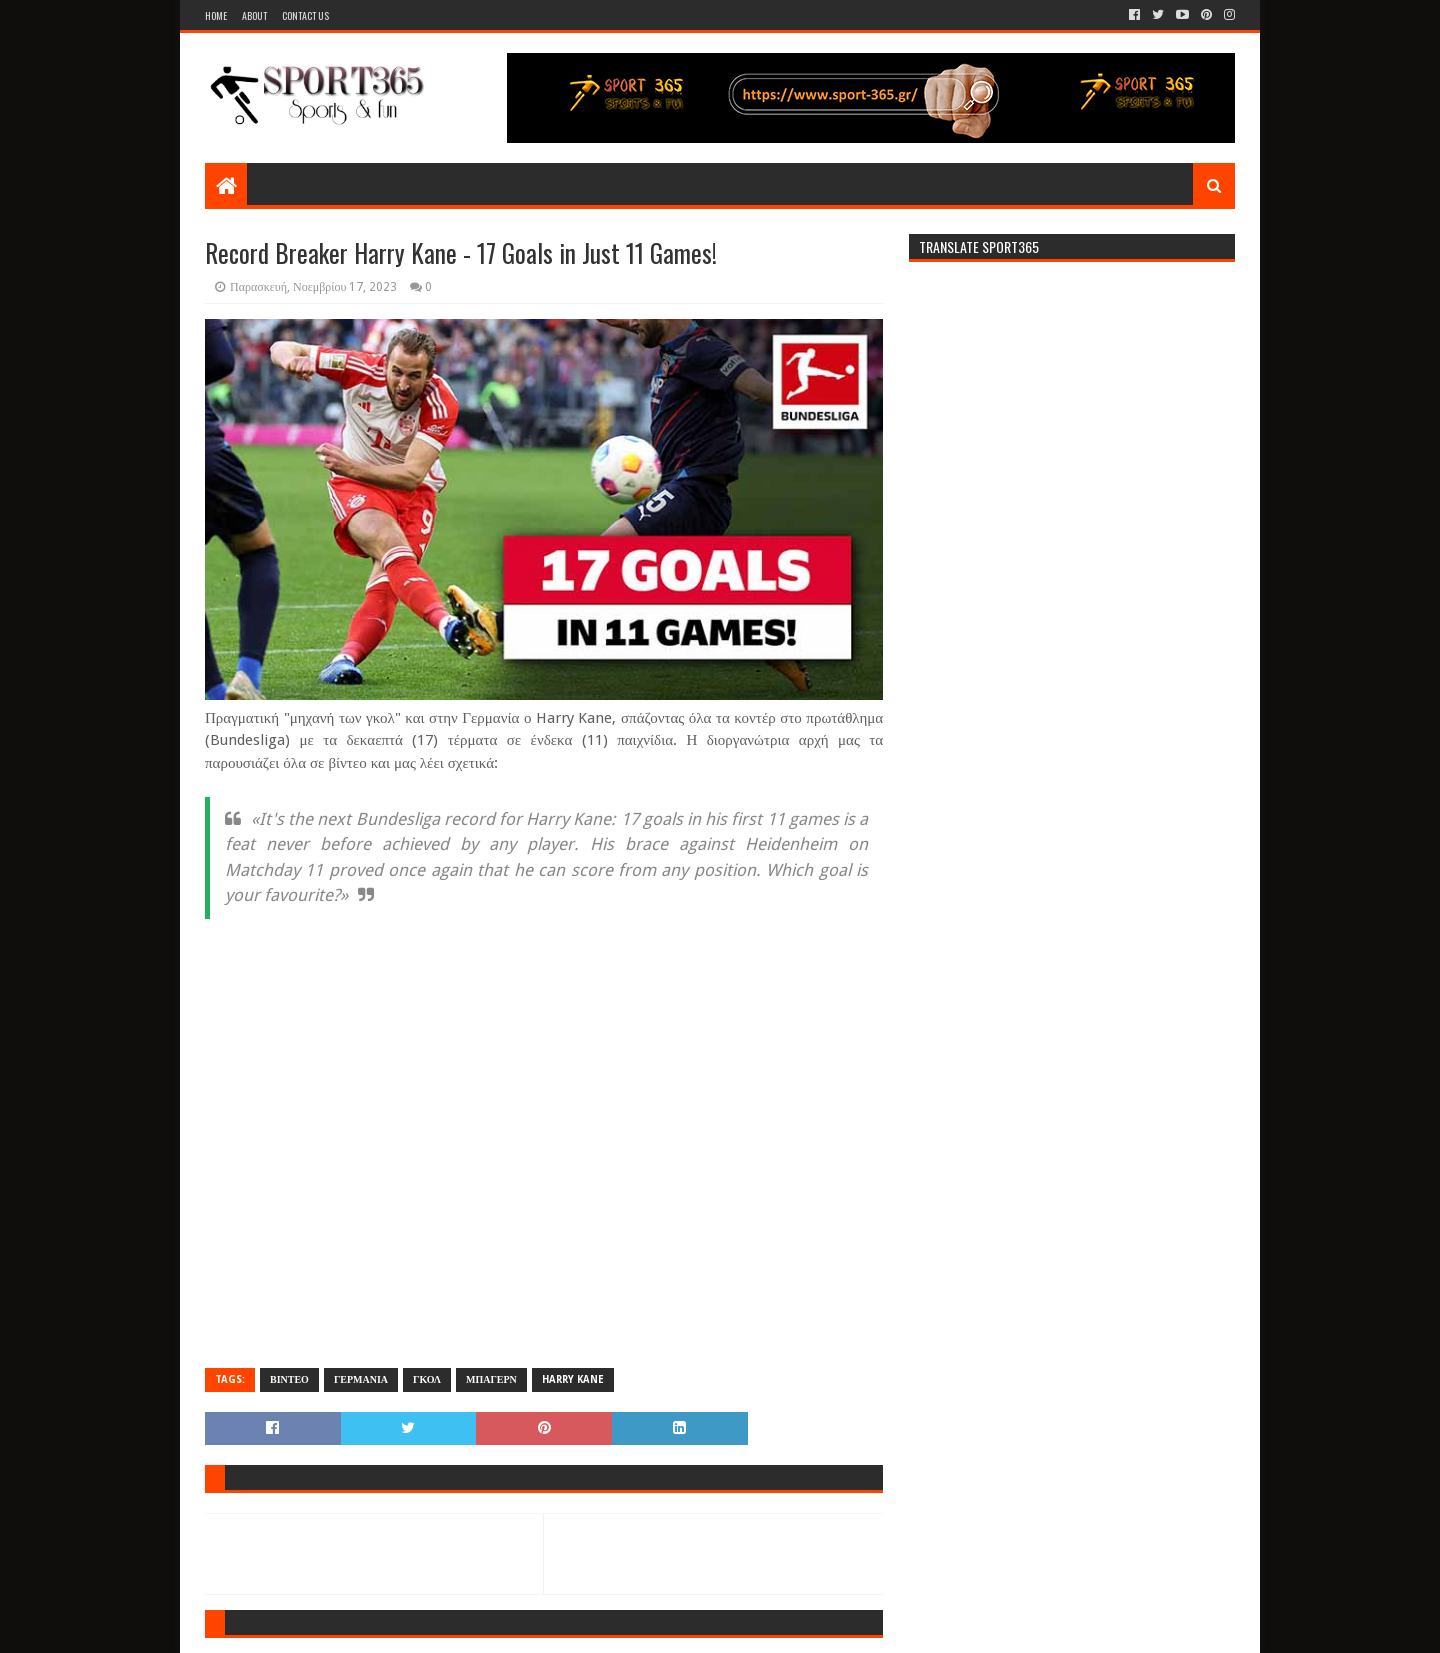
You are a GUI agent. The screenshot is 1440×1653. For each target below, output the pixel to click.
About (254, 15)
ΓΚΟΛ (427, 1379)
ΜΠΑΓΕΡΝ (491, 1379)
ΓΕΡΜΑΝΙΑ (361, 1379)
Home (216, 15)
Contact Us (305, 15)
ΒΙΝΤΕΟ (289, 1379)
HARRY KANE (573, 1379)
